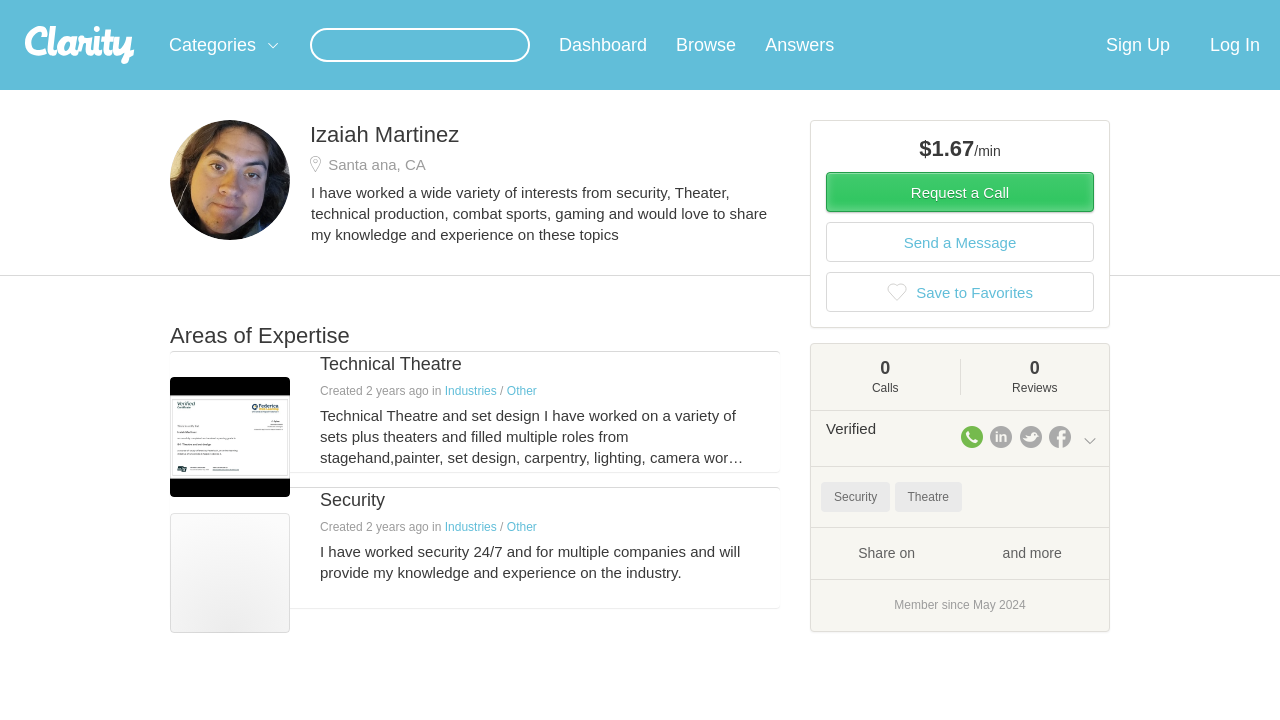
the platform (139, 11)
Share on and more (960, 576)
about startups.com (1169, 13)
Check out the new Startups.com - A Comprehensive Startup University (880, 13)
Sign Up (1138, 69)
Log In (1235, 69)
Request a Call (960, 216)
